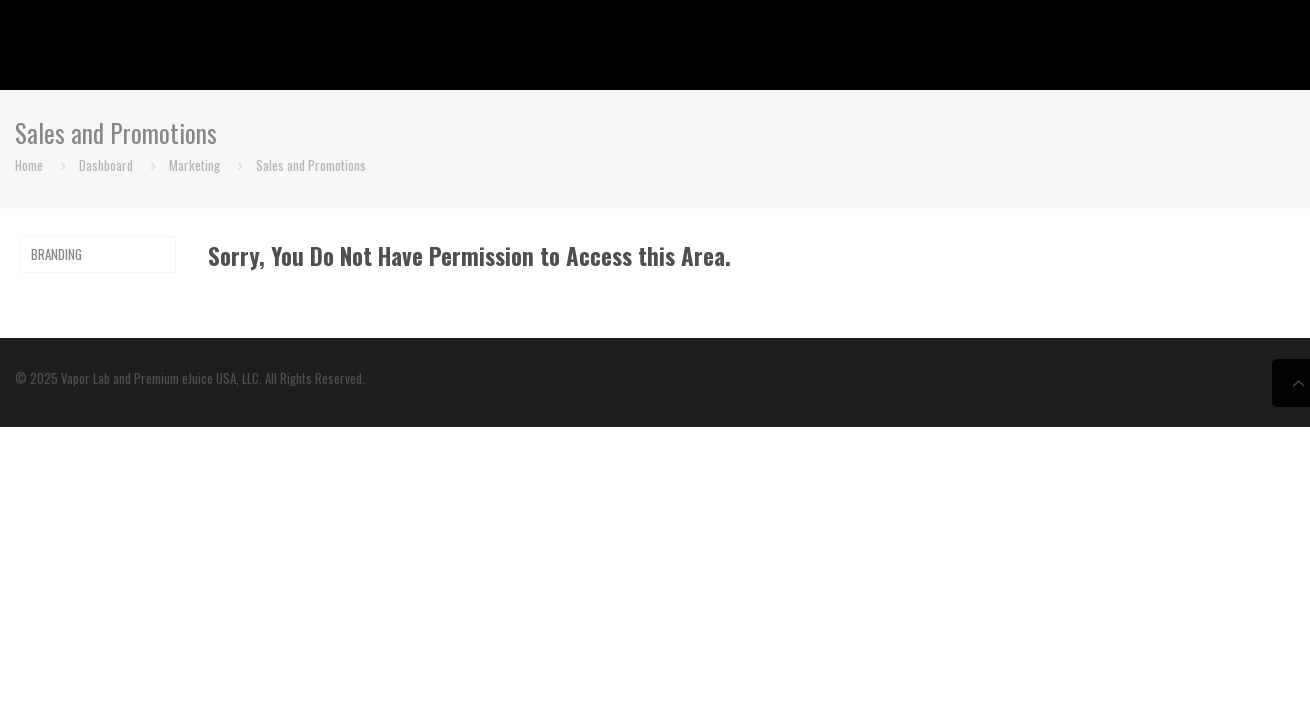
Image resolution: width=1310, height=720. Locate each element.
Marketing (194, 165)
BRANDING (56, 254)
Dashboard (106, 165)
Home (29, 165)
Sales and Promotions (311, 165)
